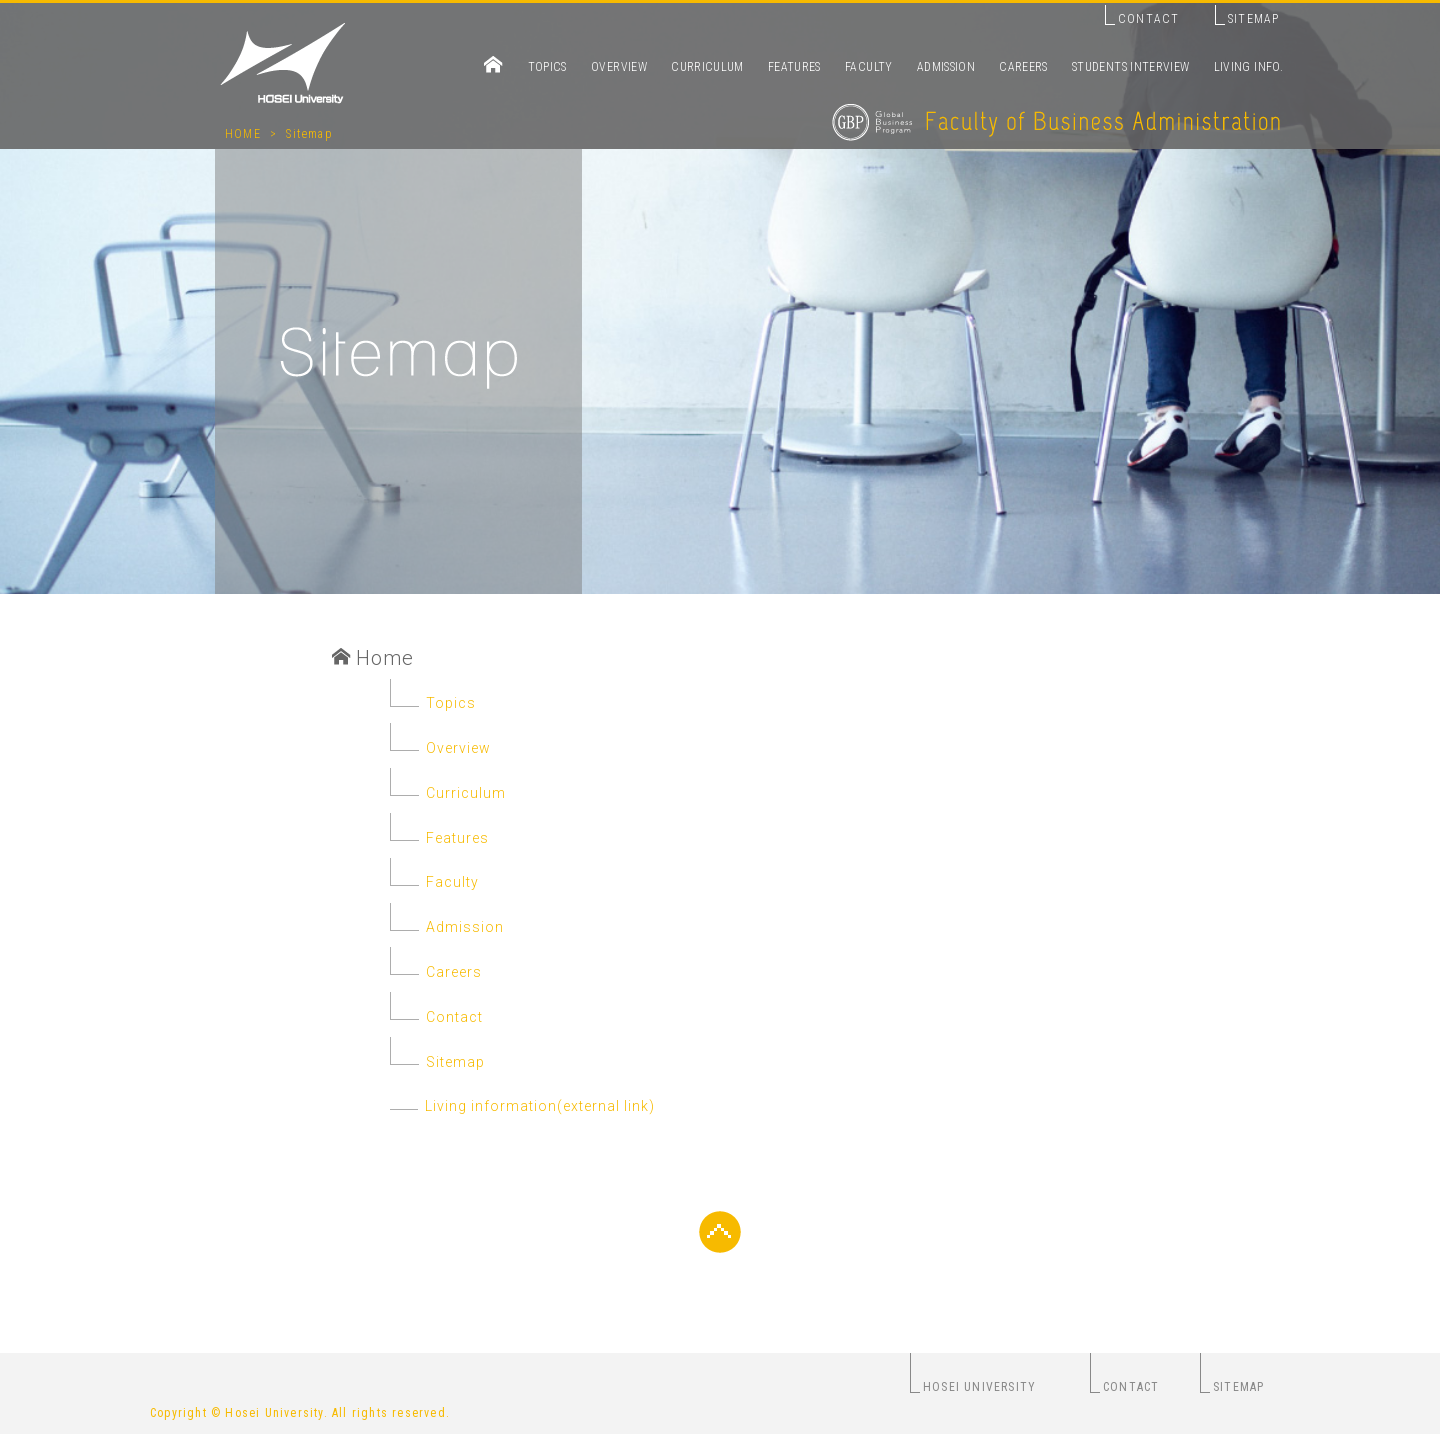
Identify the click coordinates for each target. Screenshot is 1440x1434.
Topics (451, 703)
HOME (243, 134)
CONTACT (1148, 19)
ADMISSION (946, 67)
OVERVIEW (619, 67)
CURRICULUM (707, 67)
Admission (465, 927)
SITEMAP (1253, 19)
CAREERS (1023, 67)
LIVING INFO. (1248, 67)
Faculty (452, 882)
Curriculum (466, 793)
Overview (458, 748)
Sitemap (309, 134)
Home (373, 658)
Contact (454, 1017)
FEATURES (794, 67)
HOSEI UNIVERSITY (979, 1387)
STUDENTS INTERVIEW (1130, 67)
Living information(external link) (471, 1106)
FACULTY (869, 67)
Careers (454, 972)
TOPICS (547, 67)
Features (457, 838)
